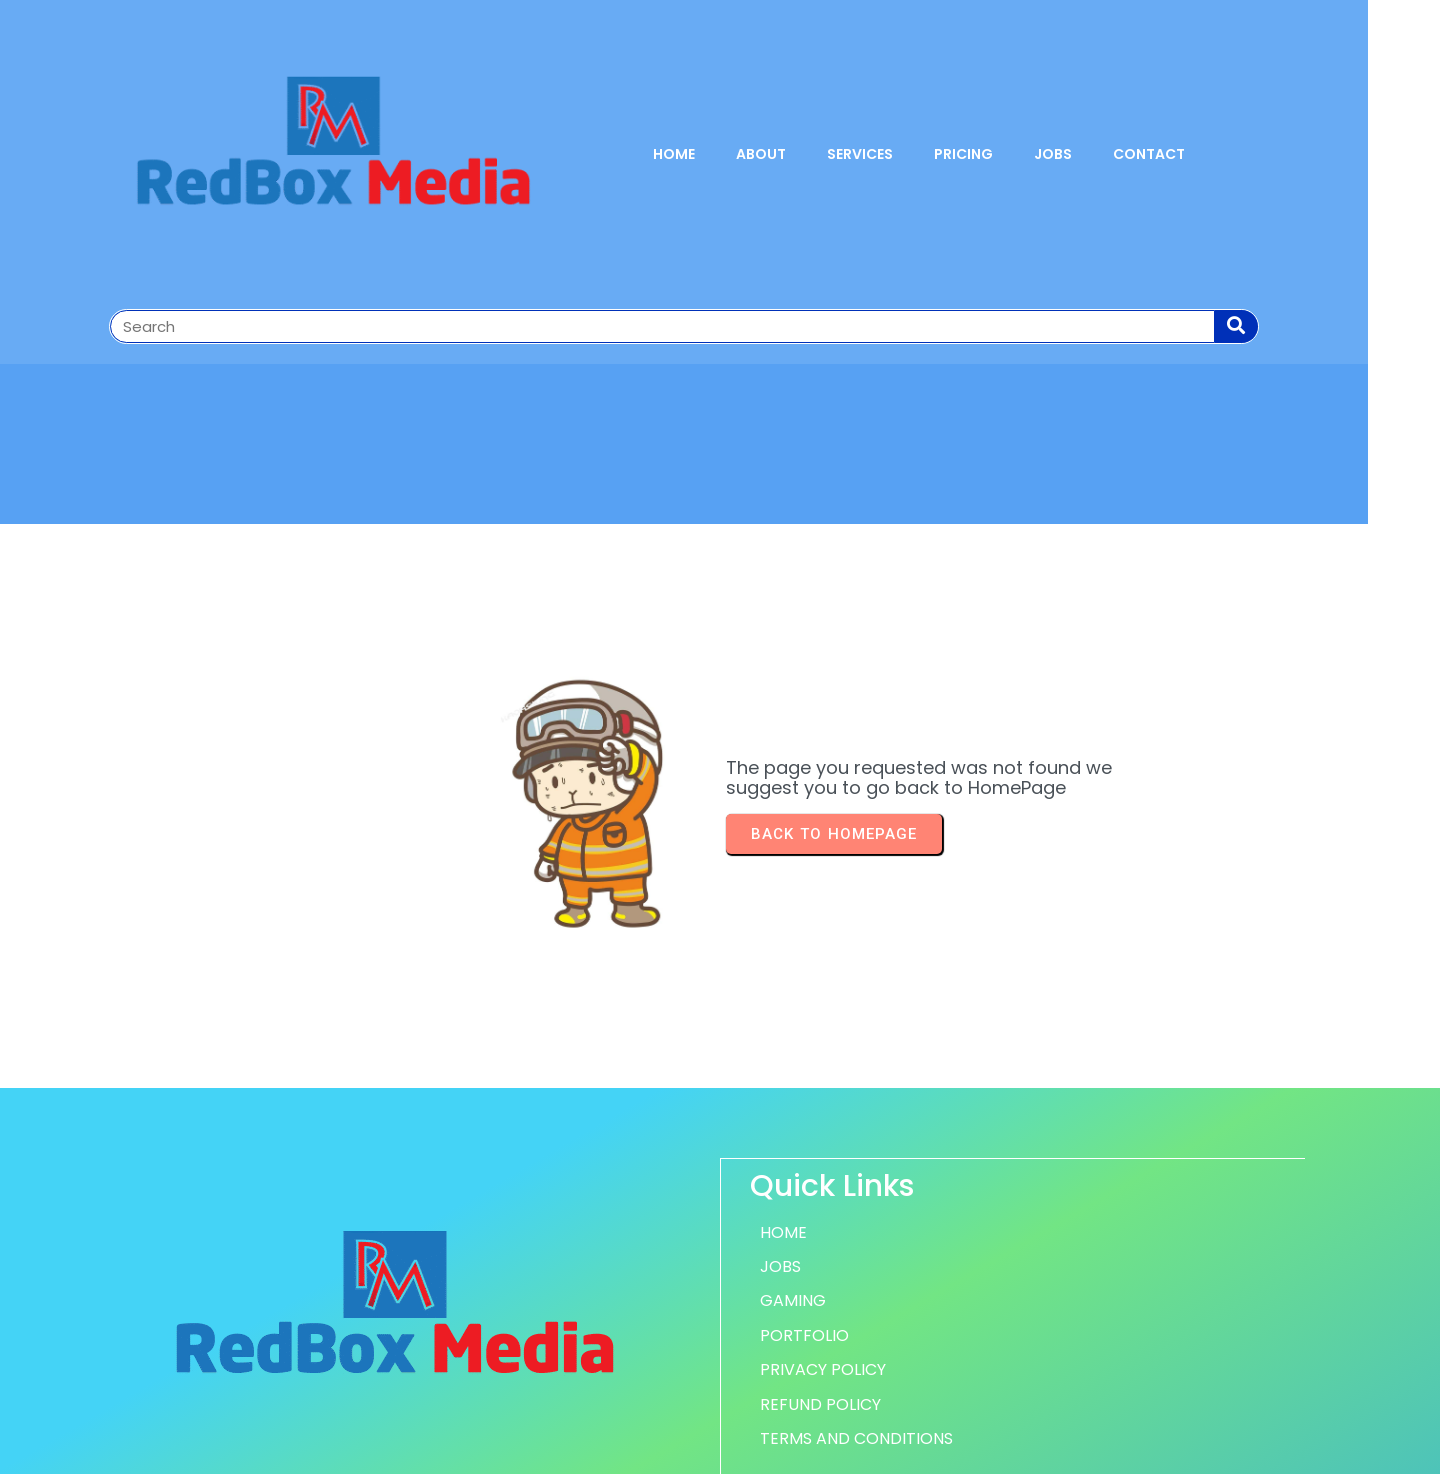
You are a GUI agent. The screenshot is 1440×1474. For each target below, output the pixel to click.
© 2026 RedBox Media (720, 1447)
